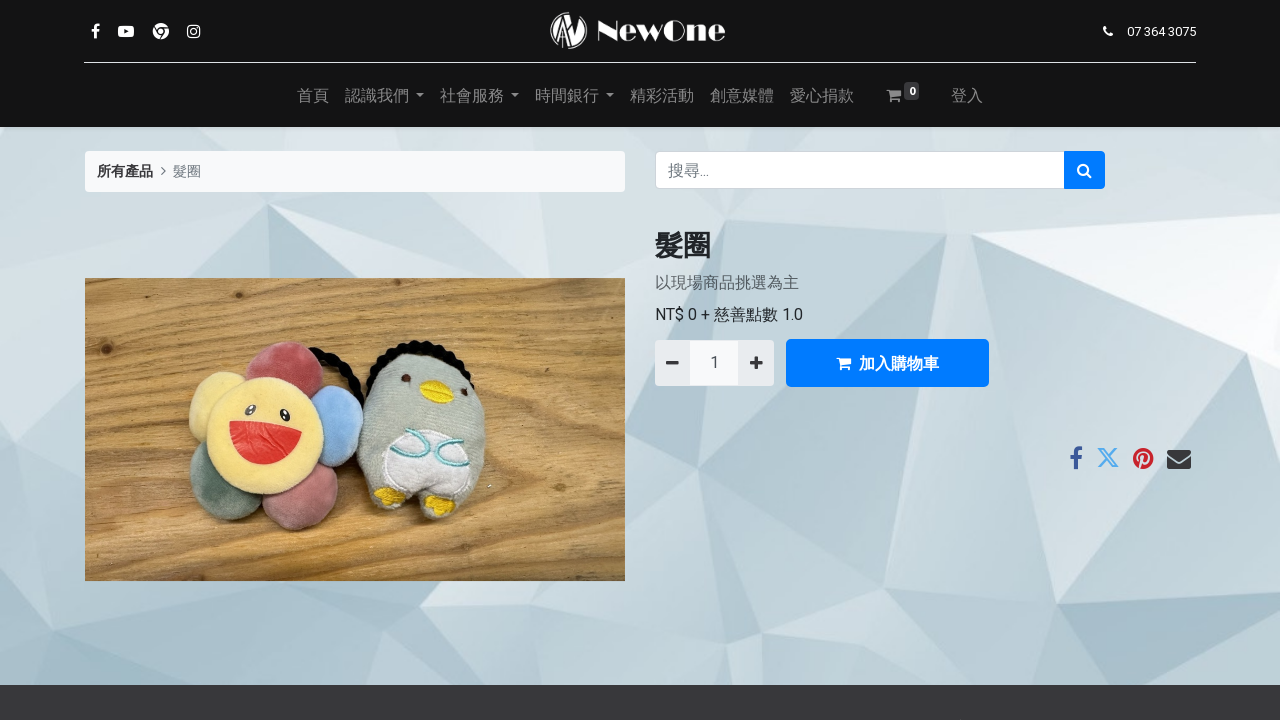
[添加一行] (755, 363)
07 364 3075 (1160, 31)
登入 (967, 95)
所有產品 (125, 171)
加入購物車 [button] (887, 363)
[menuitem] (313, 95)
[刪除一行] (672, 363)
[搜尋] (1084, 170)
